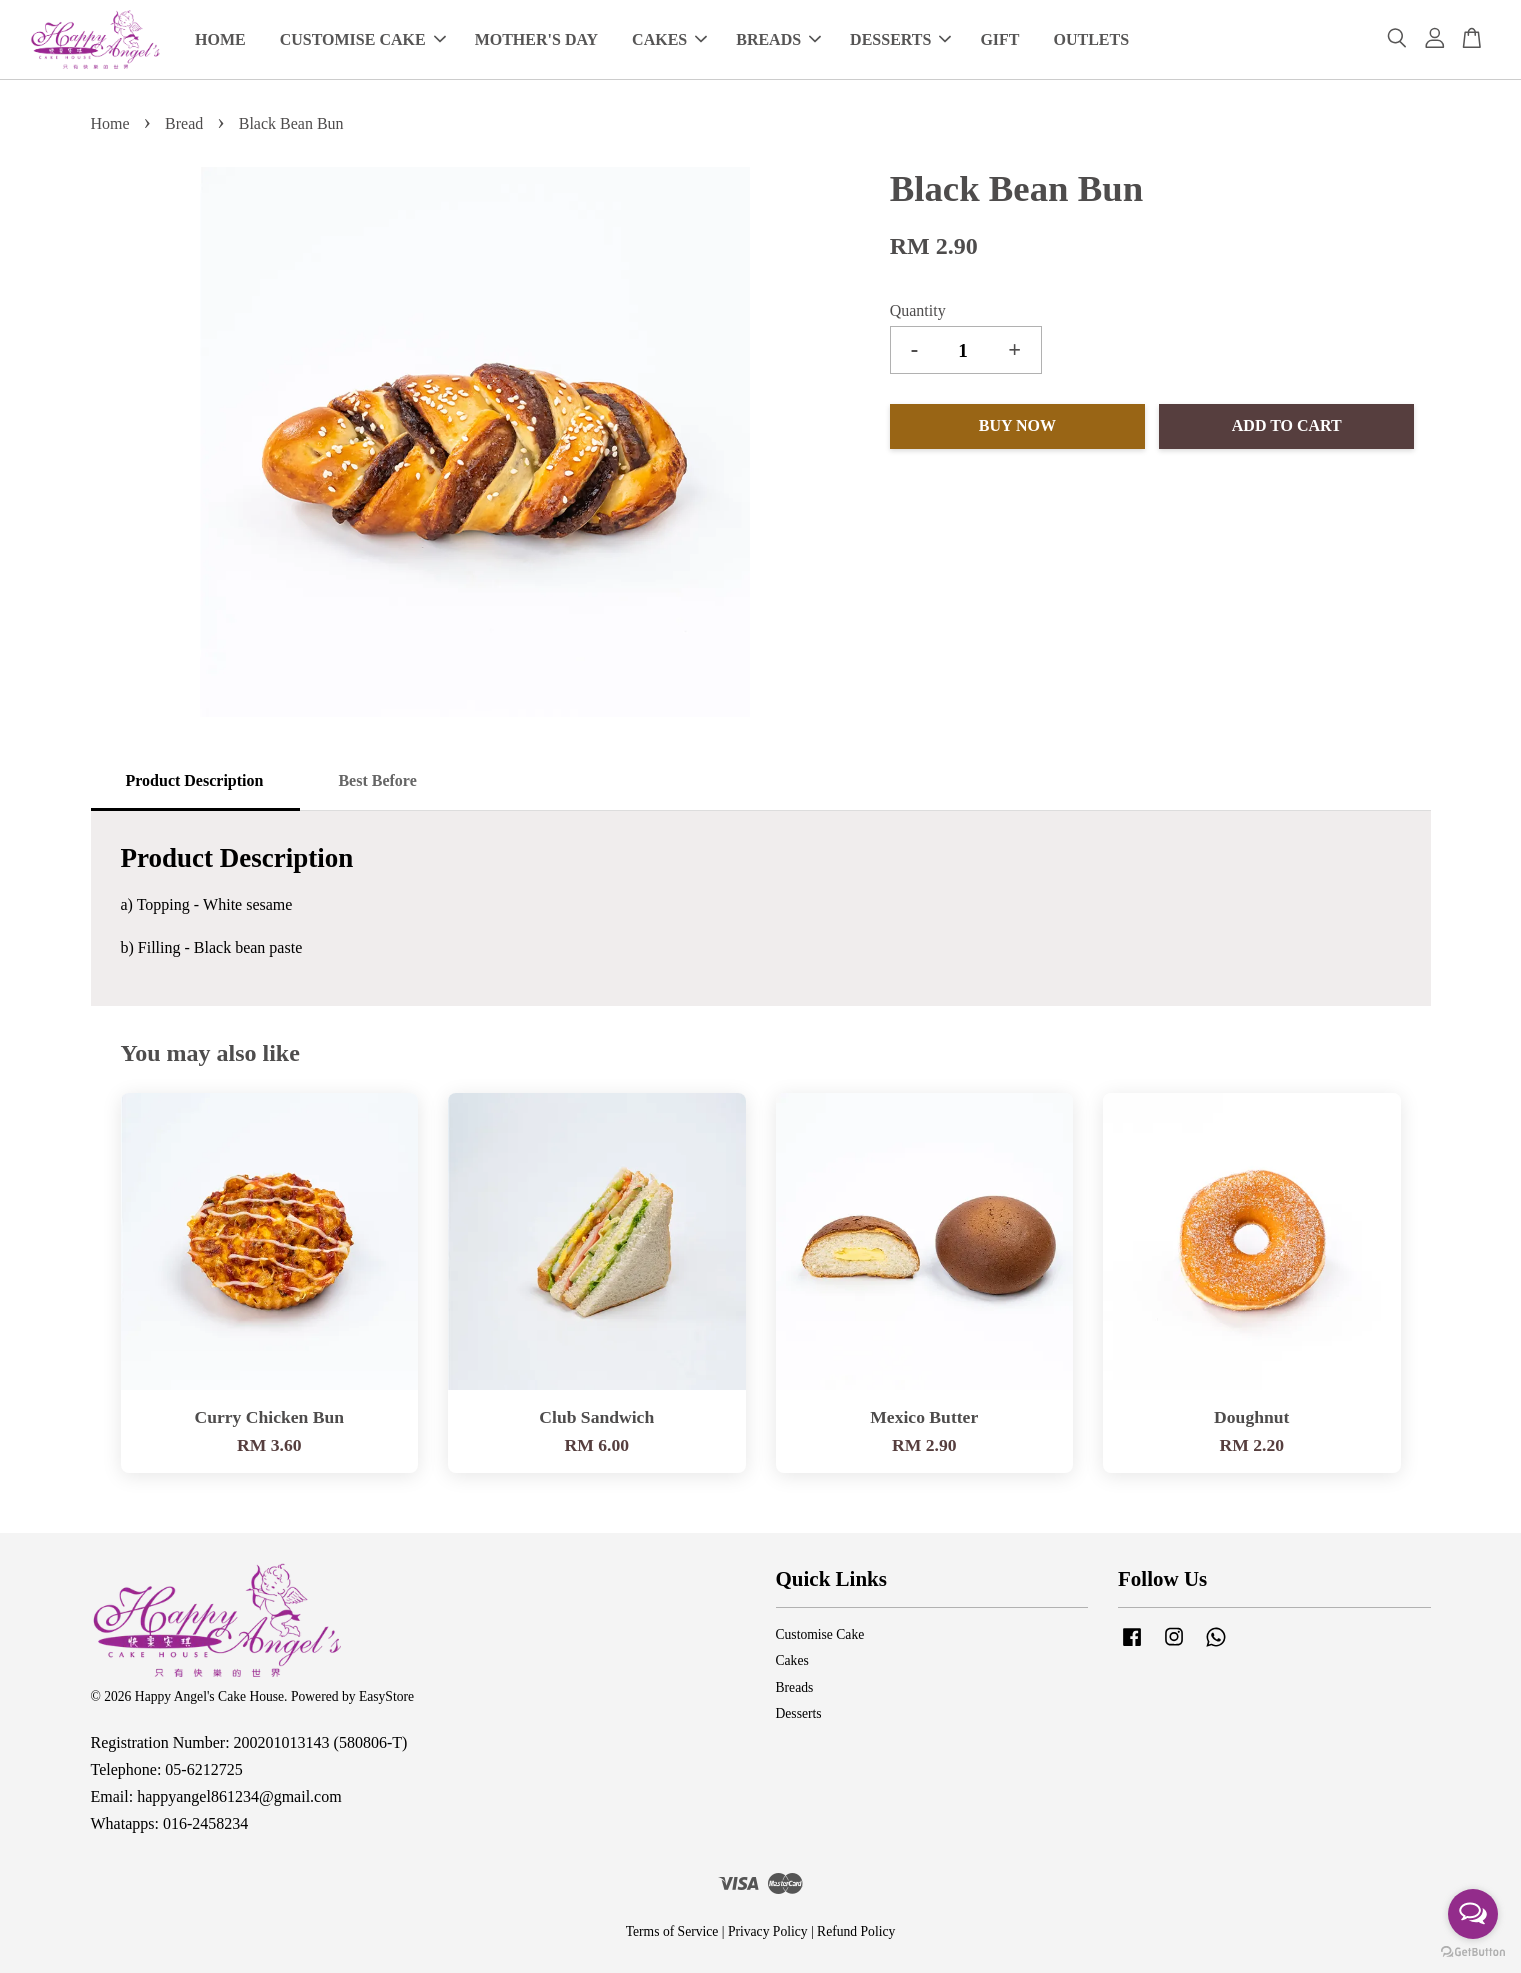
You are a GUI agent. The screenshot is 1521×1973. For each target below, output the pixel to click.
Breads (795, 1687)
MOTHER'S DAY (536, 39)
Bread (184, 123)
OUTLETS (1092, 39)
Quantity (918, 310)
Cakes (792, 1660)
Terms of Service (672, 1931)
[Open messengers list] (1473, 1914)
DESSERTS (900, 39)
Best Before (377, 780)
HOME (220, 39)
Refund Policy (856, 1931)
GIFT (999, 39)
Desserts (799, 1713)
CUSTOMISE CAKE (363, 39)
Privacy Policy (768, 1931)
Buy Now (1017, 425)
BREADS (778, 39)
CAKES (669, 39)
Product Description (195, 780)
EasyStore (386, 1696)
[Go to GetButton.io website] (1473, 1952)
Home (110, 123)
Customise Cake (820, 1634)
